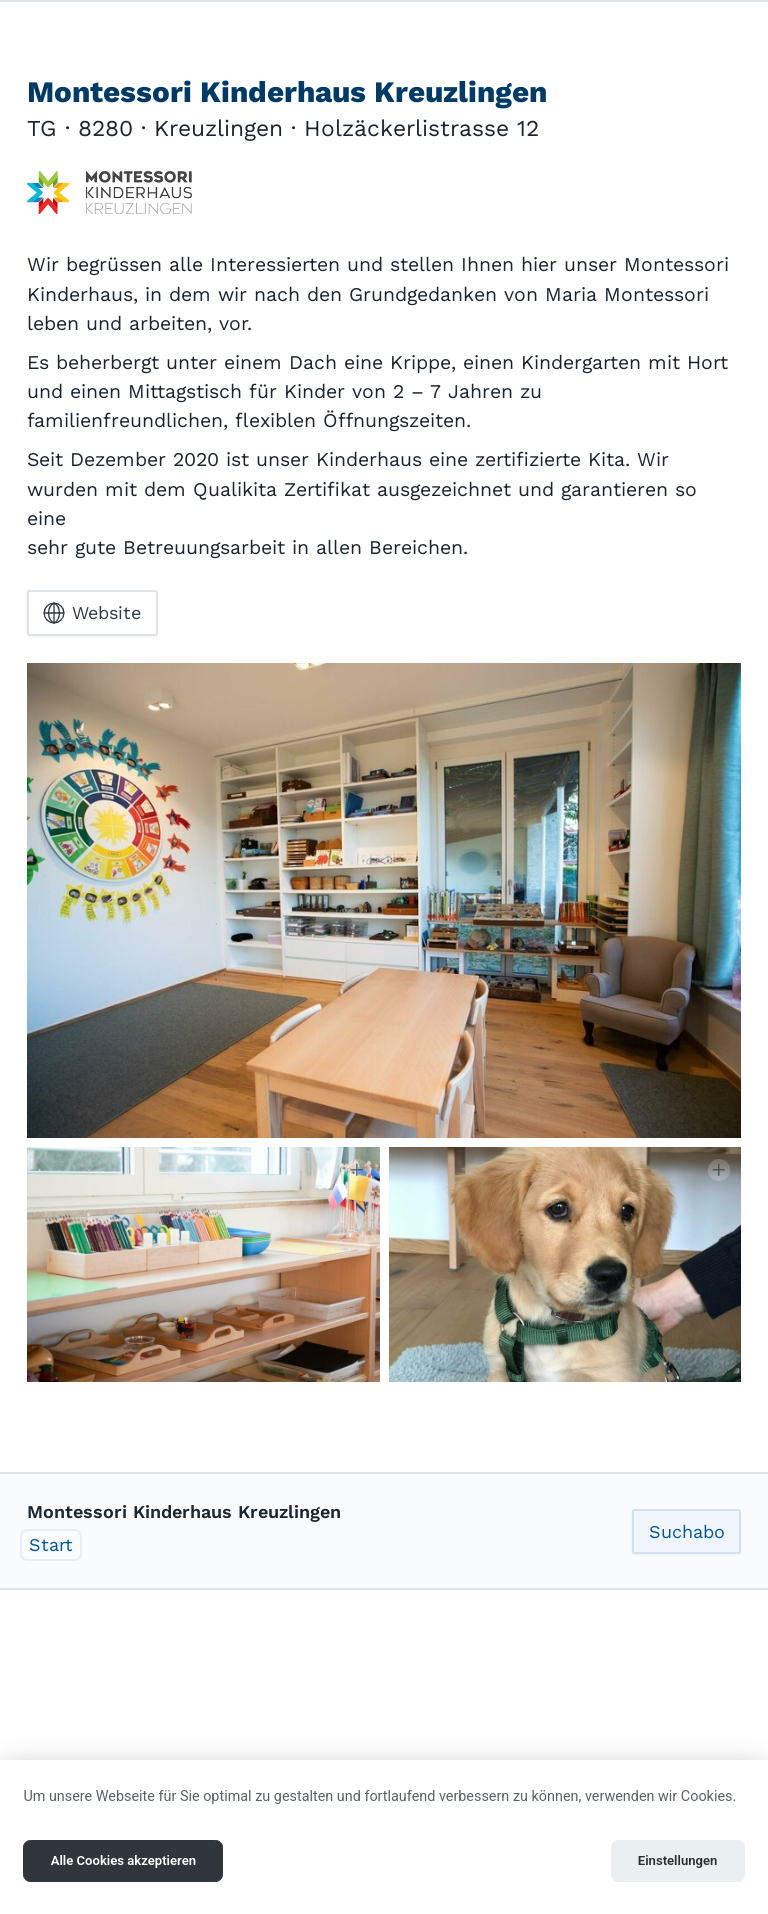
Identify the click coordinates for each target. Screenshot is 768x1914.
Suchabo (687, 1531)
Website (92, 613)
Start (51, 1544)
